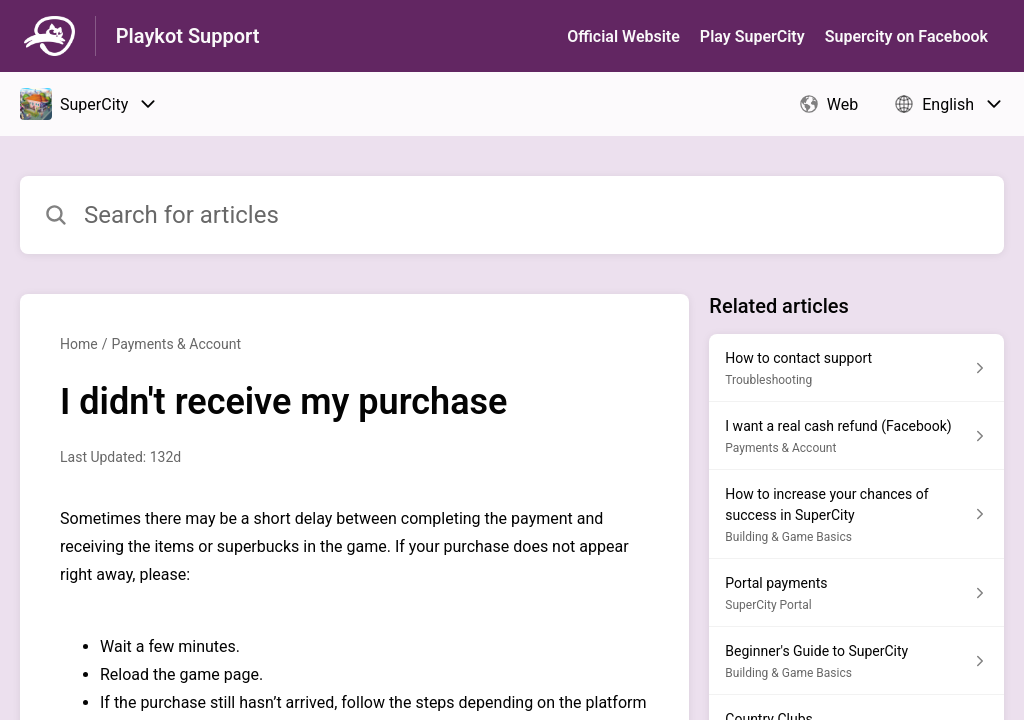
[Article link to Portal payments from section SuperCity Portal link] (856, 593)
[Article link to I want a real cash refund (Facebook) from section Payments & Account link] (856, 436)
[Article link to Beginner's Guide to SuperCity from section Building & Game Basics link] (856, 661)
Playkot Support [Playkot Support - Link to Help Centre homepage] (188, 36)
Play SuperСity (752, 36)
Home (79, 344)
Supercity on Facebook (906, 36)
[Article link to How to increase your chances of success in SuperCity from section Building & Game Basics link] (856, 514)
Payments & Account (176, 344)
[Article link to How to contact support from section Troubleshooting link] (856, 368)
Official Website (623, 36)
